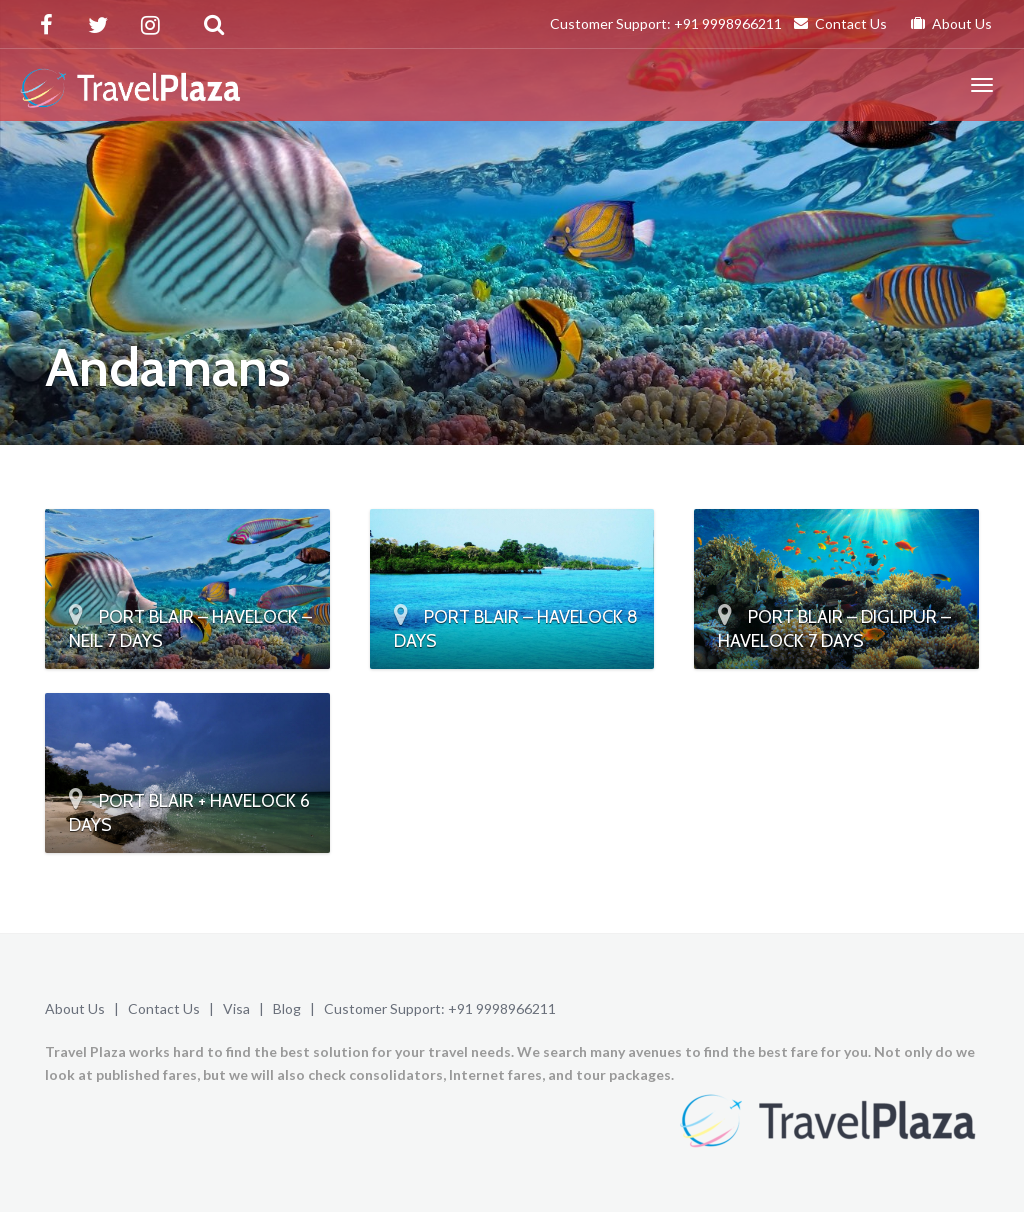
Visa (236, 1008)
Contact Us (840, 23)
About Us (951, 23)
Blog (287, 1008)
